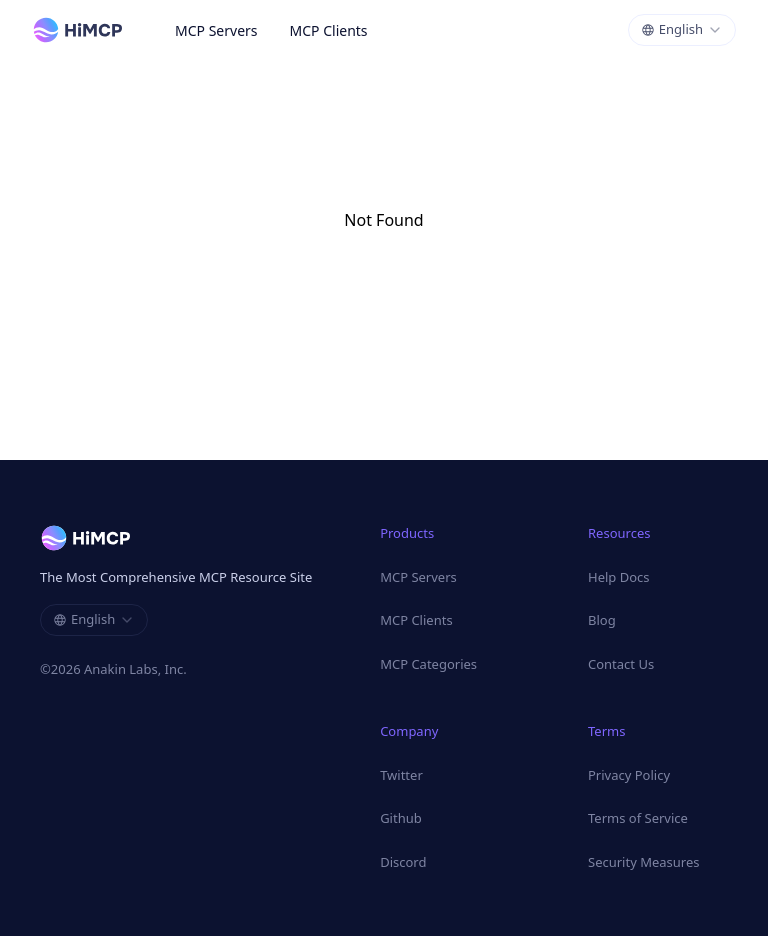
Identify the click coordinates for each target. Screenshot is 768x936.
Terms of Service (638, 818)
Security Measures (644, 862)
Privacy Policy (629, 775)
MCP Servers (216, 30)
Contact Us (621, 664)
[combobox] (682, 30)
